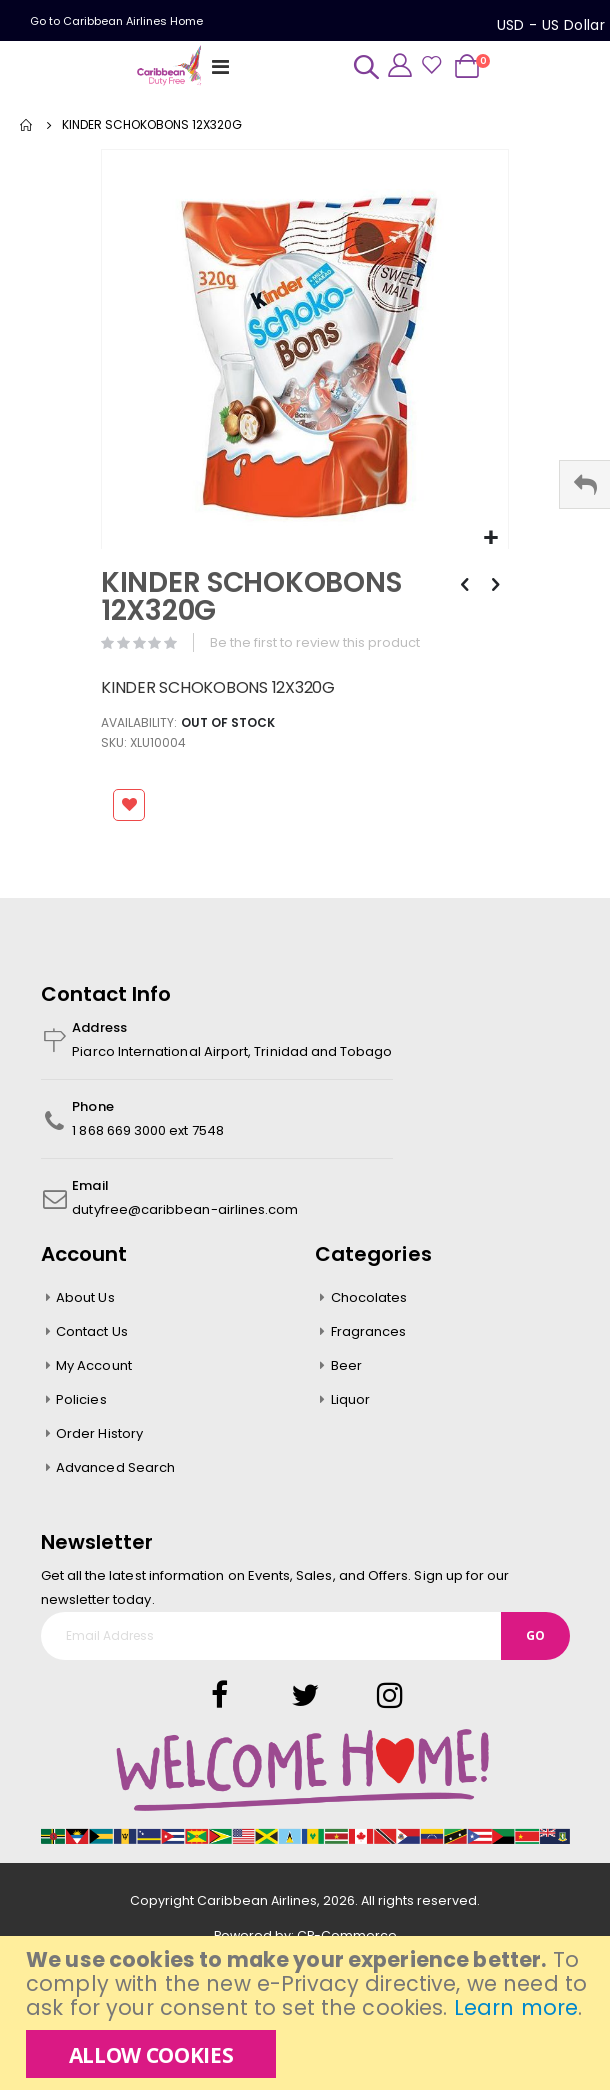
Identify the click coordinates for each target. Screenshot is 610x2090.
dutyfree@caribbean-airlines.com (185, 1209)
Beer (346, 1365)
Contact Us (92, 1331)
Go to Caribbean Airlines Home (116, 21)
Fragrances (369, 1331)
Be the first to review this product (315, 642)
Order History (99, 1433)
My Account (94, 1365)
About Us (85, 1297)
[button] (490, 538)
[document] (307, 2013)
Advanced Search (115, 1467)
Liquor (350, 1399)
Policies (81, 1399)
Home (27, 125)
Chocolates (369, 1297)
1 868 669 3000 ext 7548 (148, 1130)
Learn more (516, 2007)
